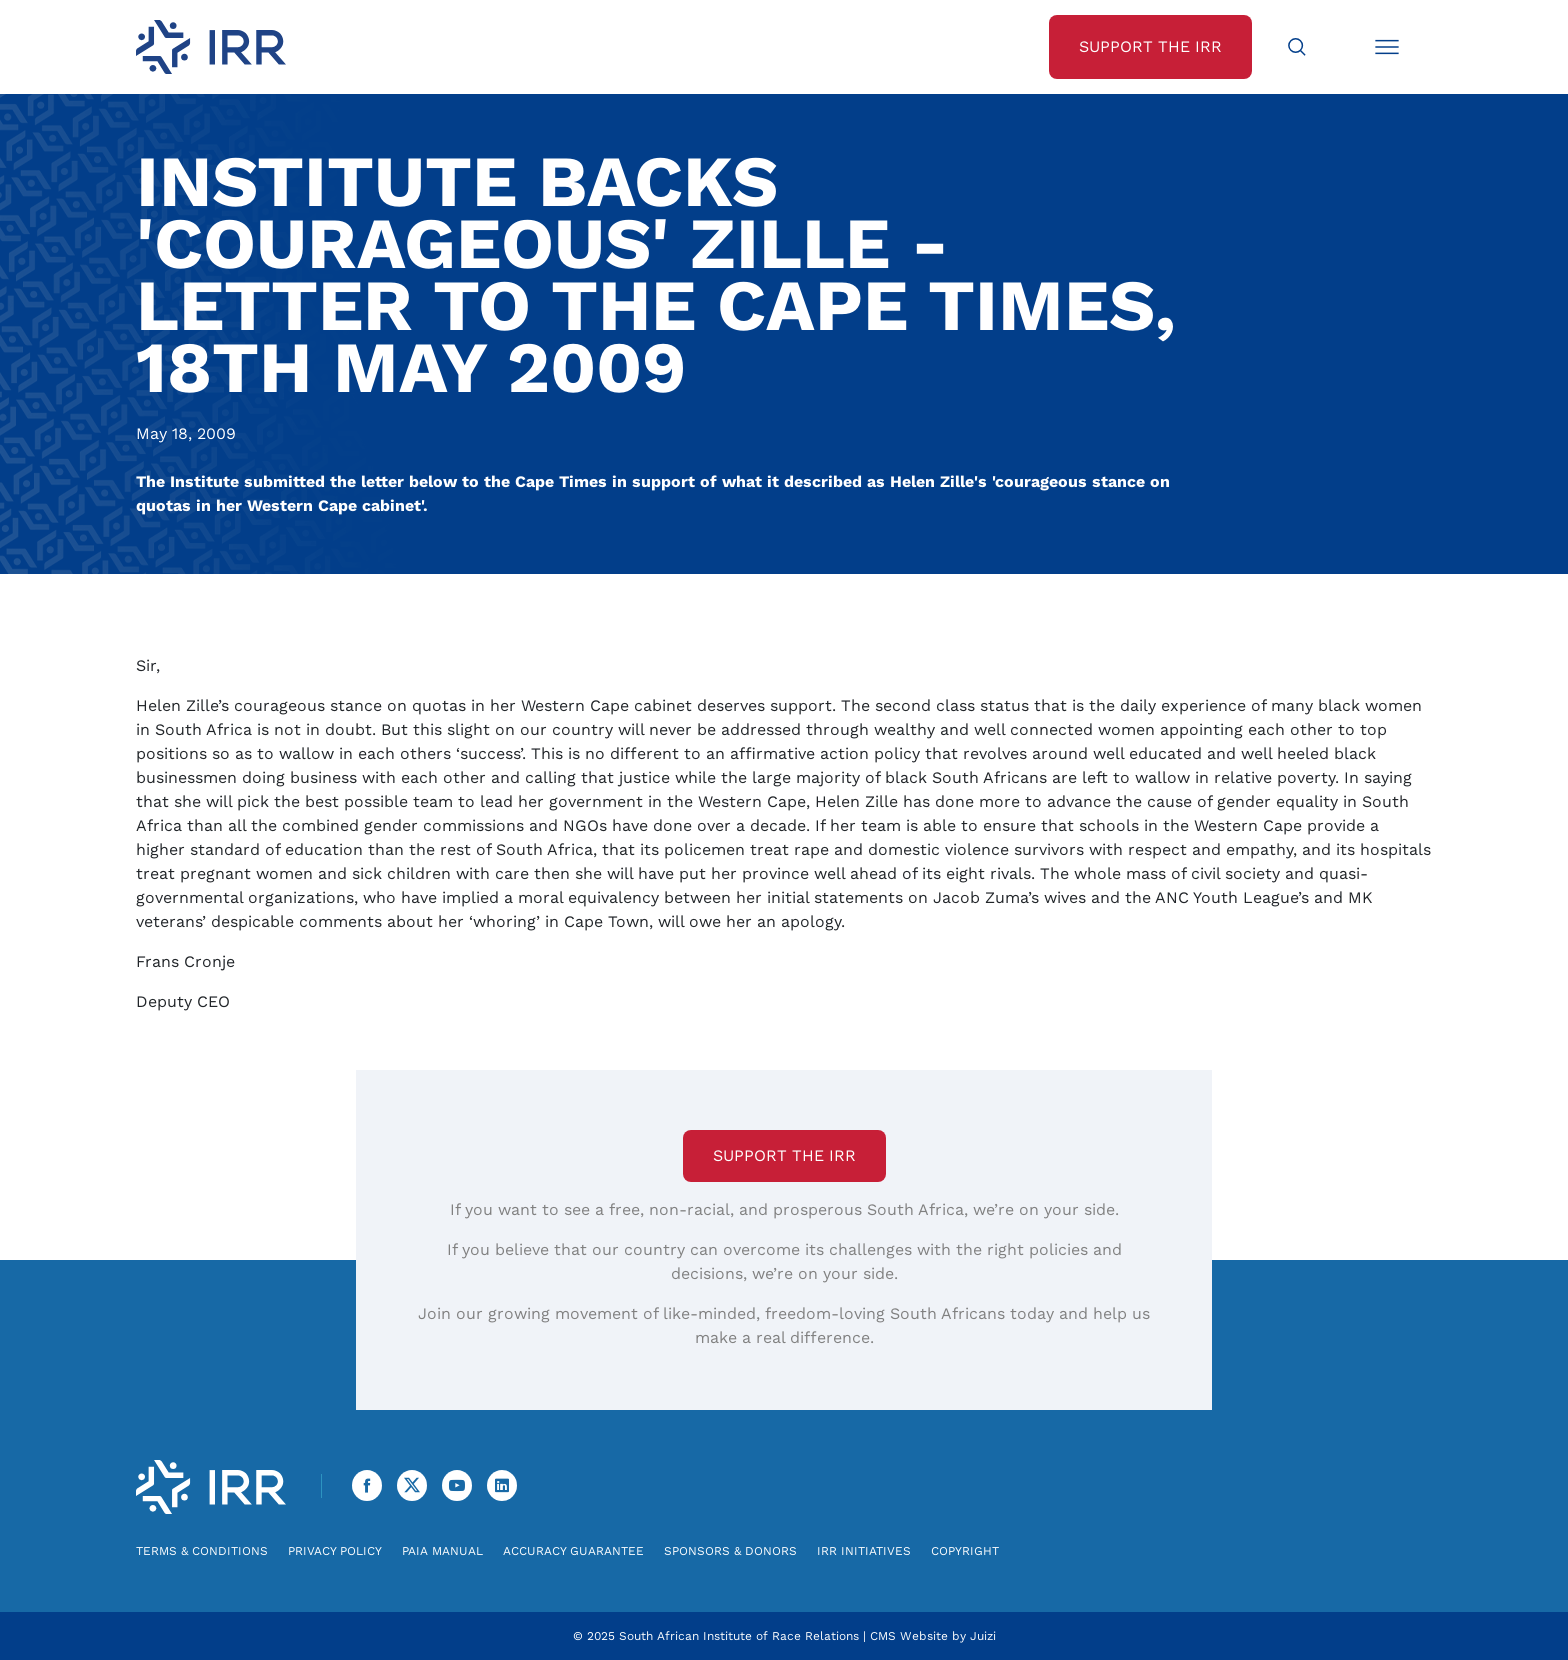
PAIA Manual (442, 1551)
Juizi (983, 1636)
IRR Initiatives (864, 1551)
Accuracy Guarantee (573, 1551)
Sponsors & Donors (730, 1551)
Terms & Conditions (202, 1551)
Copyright (965, 1551)
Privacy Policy (335, 1551)
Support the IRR (784, 1155)
